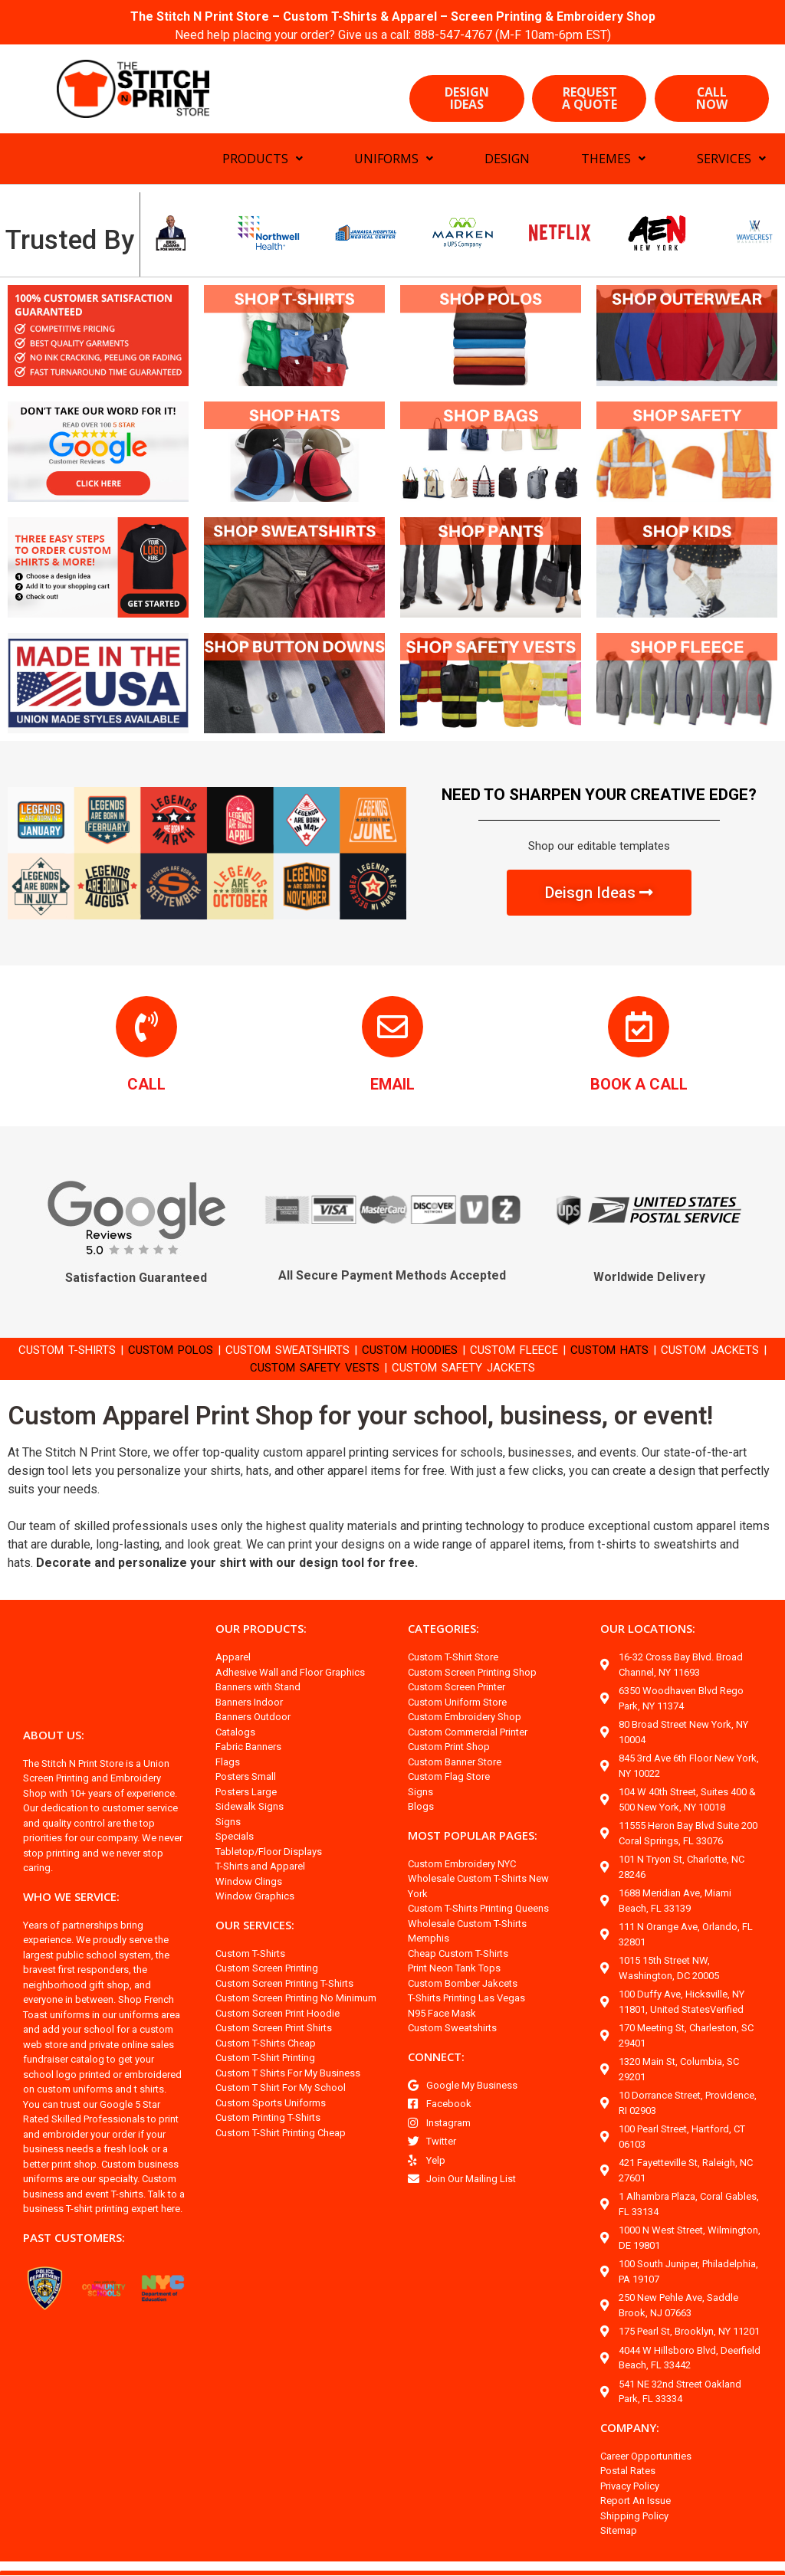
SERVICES (731, 158)
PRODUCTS (262, 158)
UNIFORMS (393, 158)
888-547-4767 (455, 34)
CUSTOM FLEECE (560, 1349)
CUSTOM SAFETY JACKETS (502, 1367)
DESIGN (507, 158)
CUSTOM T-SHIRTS (70, 1349)
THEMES (613, 158)
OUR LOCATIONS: (650, 1628)
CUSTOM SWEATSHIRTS (310, 1349)
